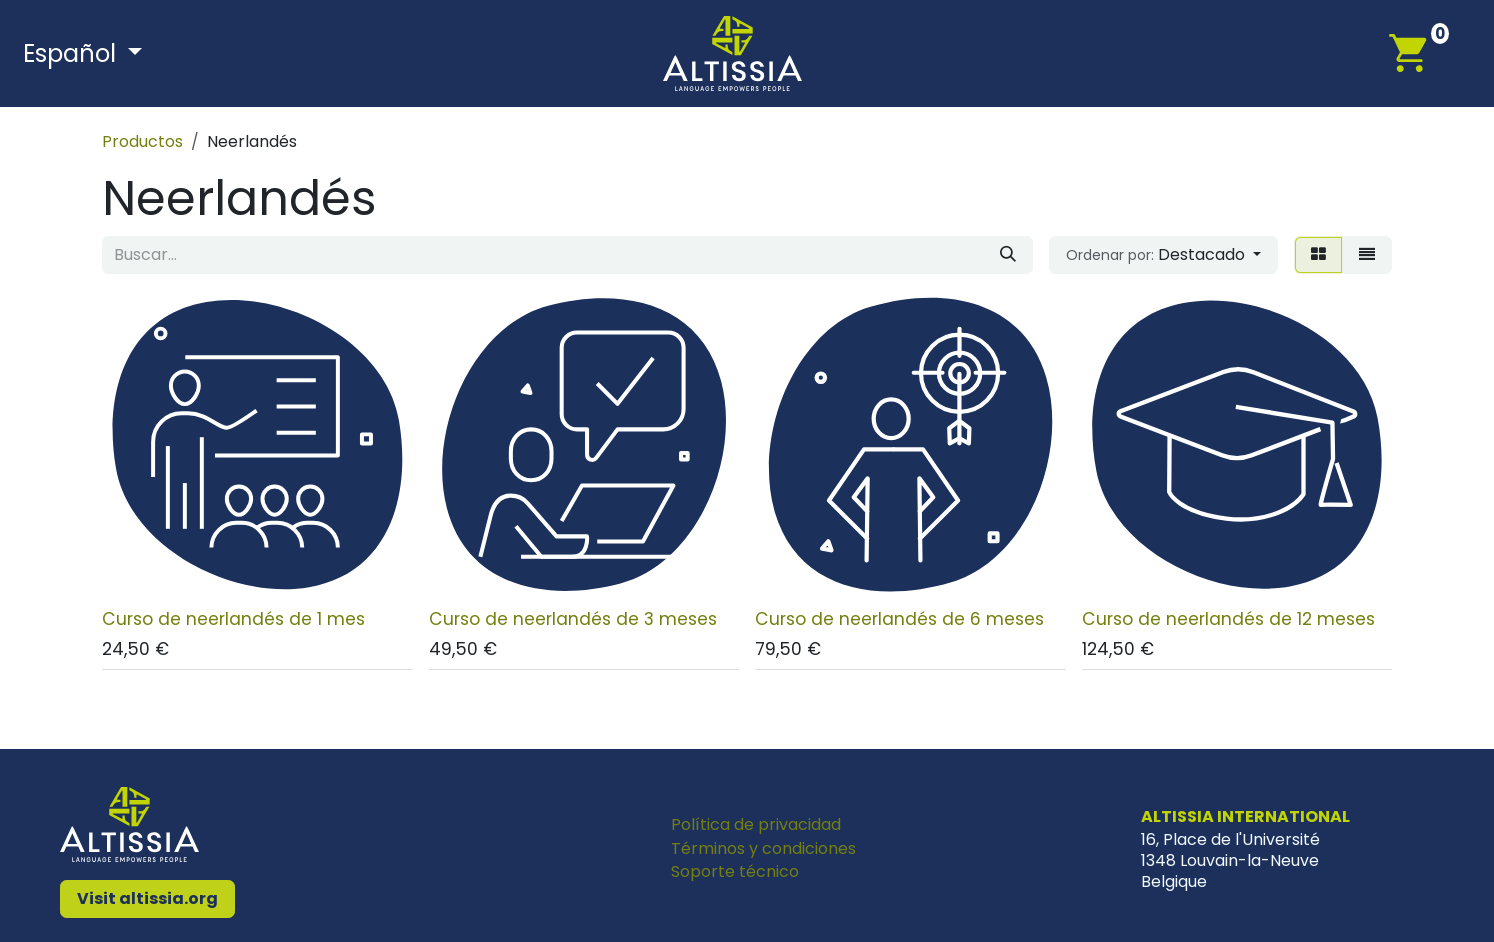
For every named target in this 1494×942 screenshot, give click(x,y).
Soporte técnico (735, 871)
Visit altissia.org (147, 898)
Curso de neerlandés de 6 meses (899, 618)
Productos (142, 141)
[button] (1163, 255)
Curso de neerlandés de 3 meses (573, 618)
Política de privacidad (756, 824)
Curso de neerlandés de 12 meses (1228, 618)
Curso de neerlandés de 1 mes (233, 618)
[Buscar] (1008, 255)
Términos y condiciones (763, 848)
